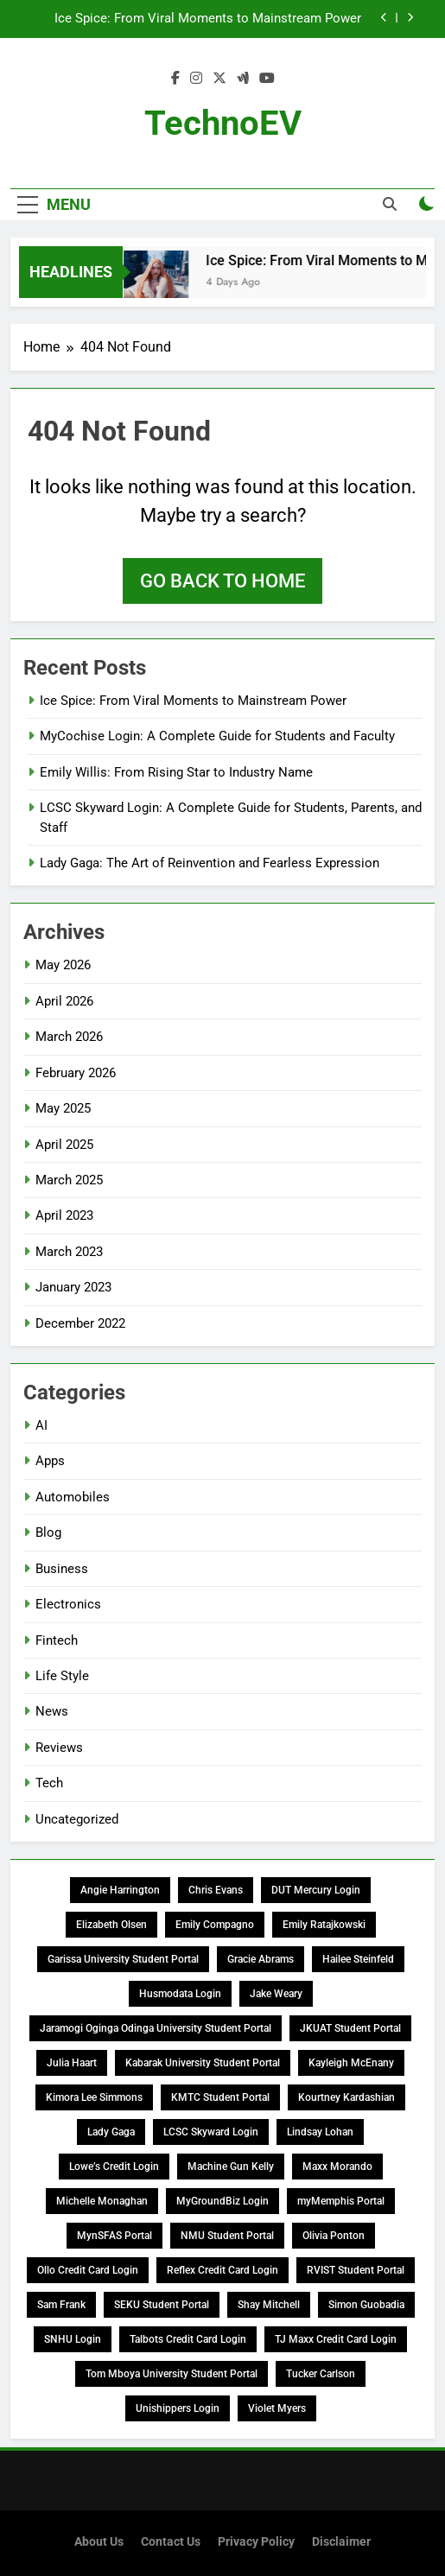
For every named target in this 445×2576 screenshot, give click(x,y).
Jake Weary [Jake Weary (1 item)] (276, 1994)
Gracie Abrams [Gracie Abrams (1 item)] (260, 1959)
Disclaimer (341, 2542)
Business (61, 1569)
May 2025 (63, 1108)
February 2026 (75, 1073)
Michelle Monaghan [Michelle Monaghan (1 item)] (102, 2201)
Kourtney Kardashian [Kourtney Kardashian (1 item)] (346, 2097)
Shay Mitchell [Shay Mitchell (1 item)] (269, 2305)
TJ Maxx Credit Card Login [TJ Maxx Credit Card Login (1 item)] (336, 2339)
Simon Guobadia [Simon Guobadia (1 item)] (366, 2305)
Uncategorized (76, 1819)
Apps (50, 1461)
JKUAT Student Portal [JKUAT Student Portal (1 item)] (350, 2028)
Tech (49, 1783)
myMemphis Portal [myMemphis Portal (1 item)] (341, 2201)
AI (41, 1425)
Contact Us (170, 2542)
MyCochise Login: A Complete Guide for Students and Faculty (217, 736)
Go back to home (222, 581)
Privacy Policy (256, 2542)
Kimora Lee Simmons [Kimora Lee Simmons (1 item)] (94, 2097)
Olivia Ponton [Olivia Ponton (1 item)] (333, 2236)
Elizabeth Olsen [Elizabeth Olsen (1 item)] (111, 1925)
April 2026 (64, 1001)
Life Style (62, 1676)
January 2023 (73, 1287)
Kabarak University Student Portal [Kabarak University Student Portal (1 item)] (202, 2063)
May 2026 (63, 965)
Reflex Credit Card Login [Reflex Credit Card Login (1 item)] (222, 2270)
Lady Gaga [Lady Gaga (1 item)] (111, 2132)
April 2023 (64, 1215)
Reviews (59, 1747)
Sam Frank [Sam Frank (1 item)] (61, 2305)
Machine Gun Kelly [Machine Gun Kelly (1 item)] (231, 2166)
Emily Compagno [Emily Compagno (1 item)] (214, 1925)
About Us (99, 2542)
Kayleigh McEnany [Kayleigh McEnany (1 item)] (351, 2063)
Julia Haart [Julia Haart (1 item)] (72, 2063)
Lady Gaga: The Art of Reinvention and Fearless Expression (209, 863)
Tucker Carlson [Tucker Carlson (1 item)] (320, 2374)
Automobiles (72, 1497)
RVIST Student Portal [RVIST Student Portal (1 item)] (355, 2270)
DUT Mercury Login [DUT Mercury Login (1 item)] (315, 1890)
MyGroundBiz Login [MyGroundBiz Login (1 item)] (222, 2201)
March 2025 (69, 1180)
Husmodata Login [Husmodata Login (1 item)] (180, 1994)
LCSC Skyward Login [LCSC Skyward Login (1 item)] (210, 2132)
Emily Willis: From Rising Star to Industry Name (176, 772)
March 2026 (69, 1036)
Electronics (68, 1604)
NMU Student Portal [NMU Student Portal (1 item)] (227, 2236)
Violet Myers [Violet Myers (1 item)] (277, 2408)
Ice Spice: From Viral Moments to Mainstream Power (207, 19)
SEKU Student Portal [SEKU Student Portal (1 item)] (161, 2305)
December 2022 (80, 1323)
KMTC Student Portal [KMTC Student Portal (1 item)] (220, 2097)
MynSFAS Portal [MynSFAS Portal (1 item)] (114, 2236)
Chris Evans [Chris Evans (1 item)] (215, 1890)
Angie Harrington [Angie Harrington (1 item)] (120, 1890)
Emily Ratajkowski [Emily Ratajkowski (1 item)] (324, 1925)
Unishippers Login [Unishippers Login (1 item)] (177, 2408)
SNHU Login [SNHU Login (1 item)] (72, 2339)
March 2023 (69, 1251)
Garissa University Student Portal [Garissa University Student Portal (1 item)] (123, 1959)
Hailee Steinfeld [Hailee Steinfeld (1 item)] (358, 1959)
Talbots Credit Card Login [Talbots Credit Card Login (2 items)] (188, 2339)
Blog (48, 1532)
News (51, 1711)
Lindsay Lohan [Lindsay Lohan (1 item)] (320, 2132)
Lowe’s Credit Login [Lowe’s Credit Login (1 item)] (114, 2166)
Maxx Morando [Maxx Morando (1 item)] (337, 2166)
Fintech (56, 1640)
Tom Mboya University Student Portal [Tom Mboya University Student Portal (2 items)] (171, 2374)
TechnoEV (223, 123)
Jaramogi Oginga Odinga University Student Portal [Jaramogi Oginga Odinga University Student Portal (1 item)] (155, 2028)
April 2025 (64, 1144)
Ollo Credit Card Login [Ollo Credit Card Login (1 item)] (87, 2270)
